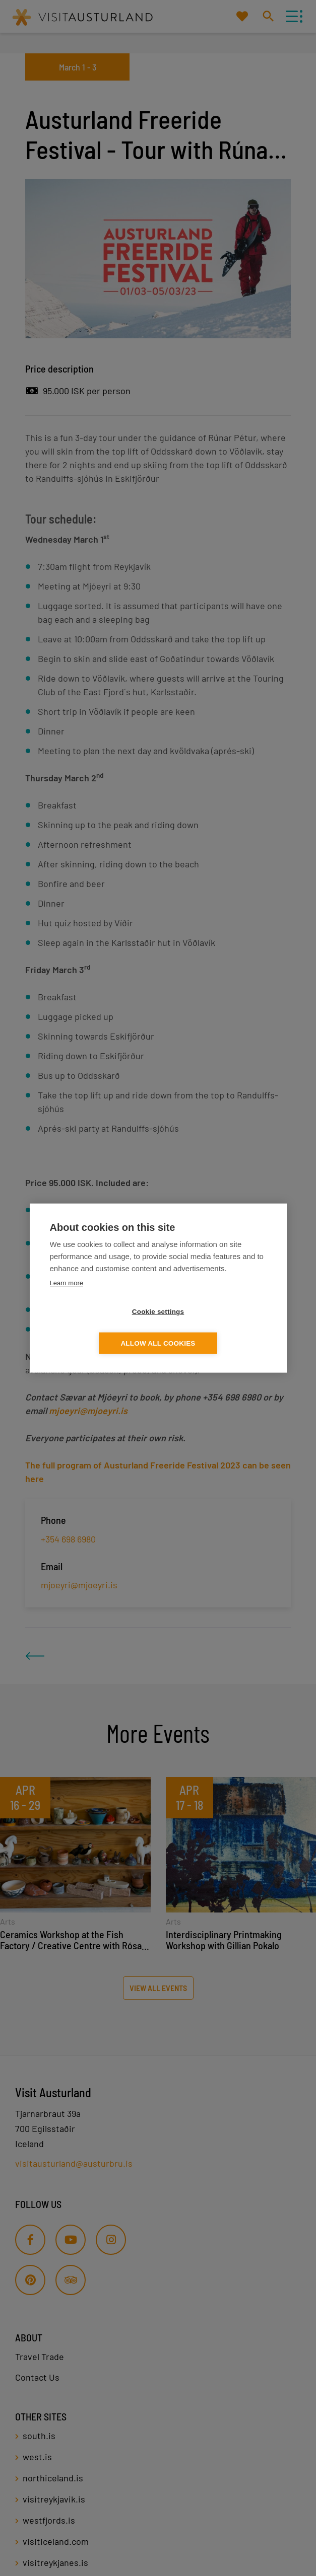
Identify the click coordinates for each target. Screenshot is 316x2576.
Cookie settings (100, 1328)
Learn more (66, 1298)
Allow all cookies (215, 1328)
